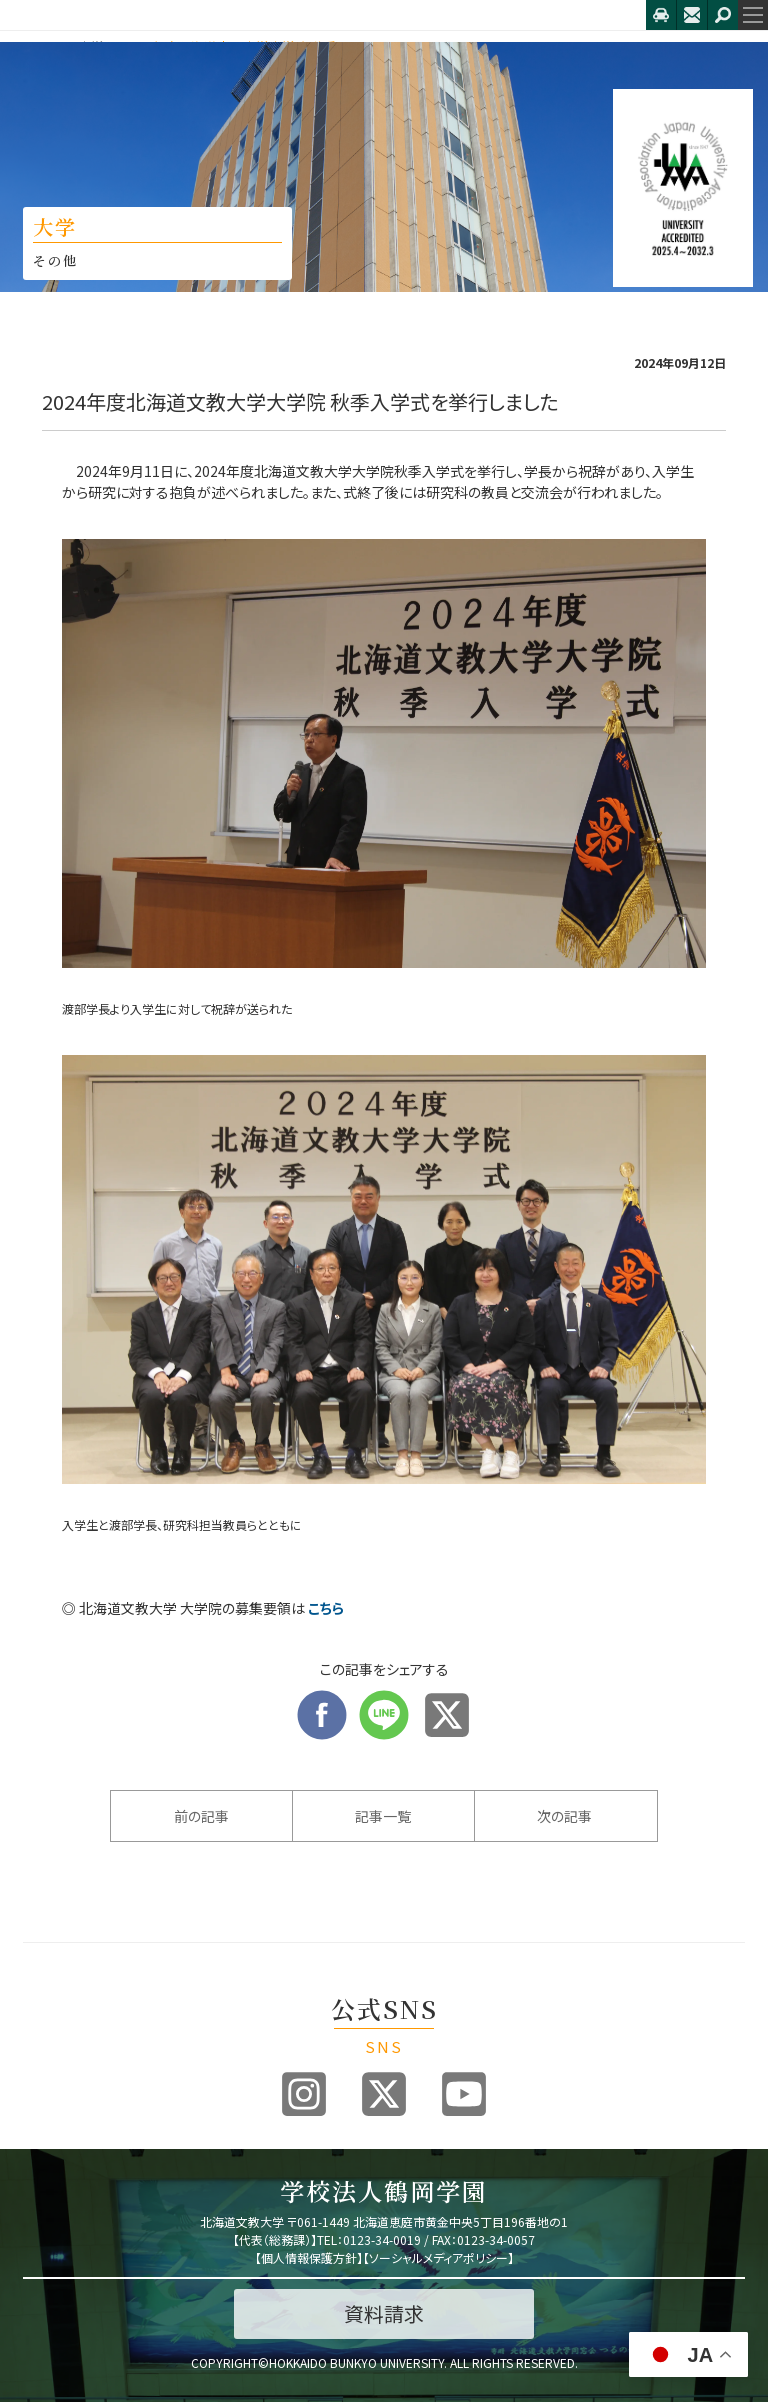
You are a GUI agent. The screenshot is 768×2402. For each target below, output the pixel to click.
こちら (326, 1608)
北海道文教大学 (323, 15)
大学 (91, 46)
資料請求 (384, 2313)
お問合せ (692, 15)
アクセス (661, 15)
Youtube (464, 2094)
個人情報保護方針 (309, 2257)
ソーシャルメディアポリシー (438, 2257)
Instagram (304, 2094)
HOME (40, 46)
